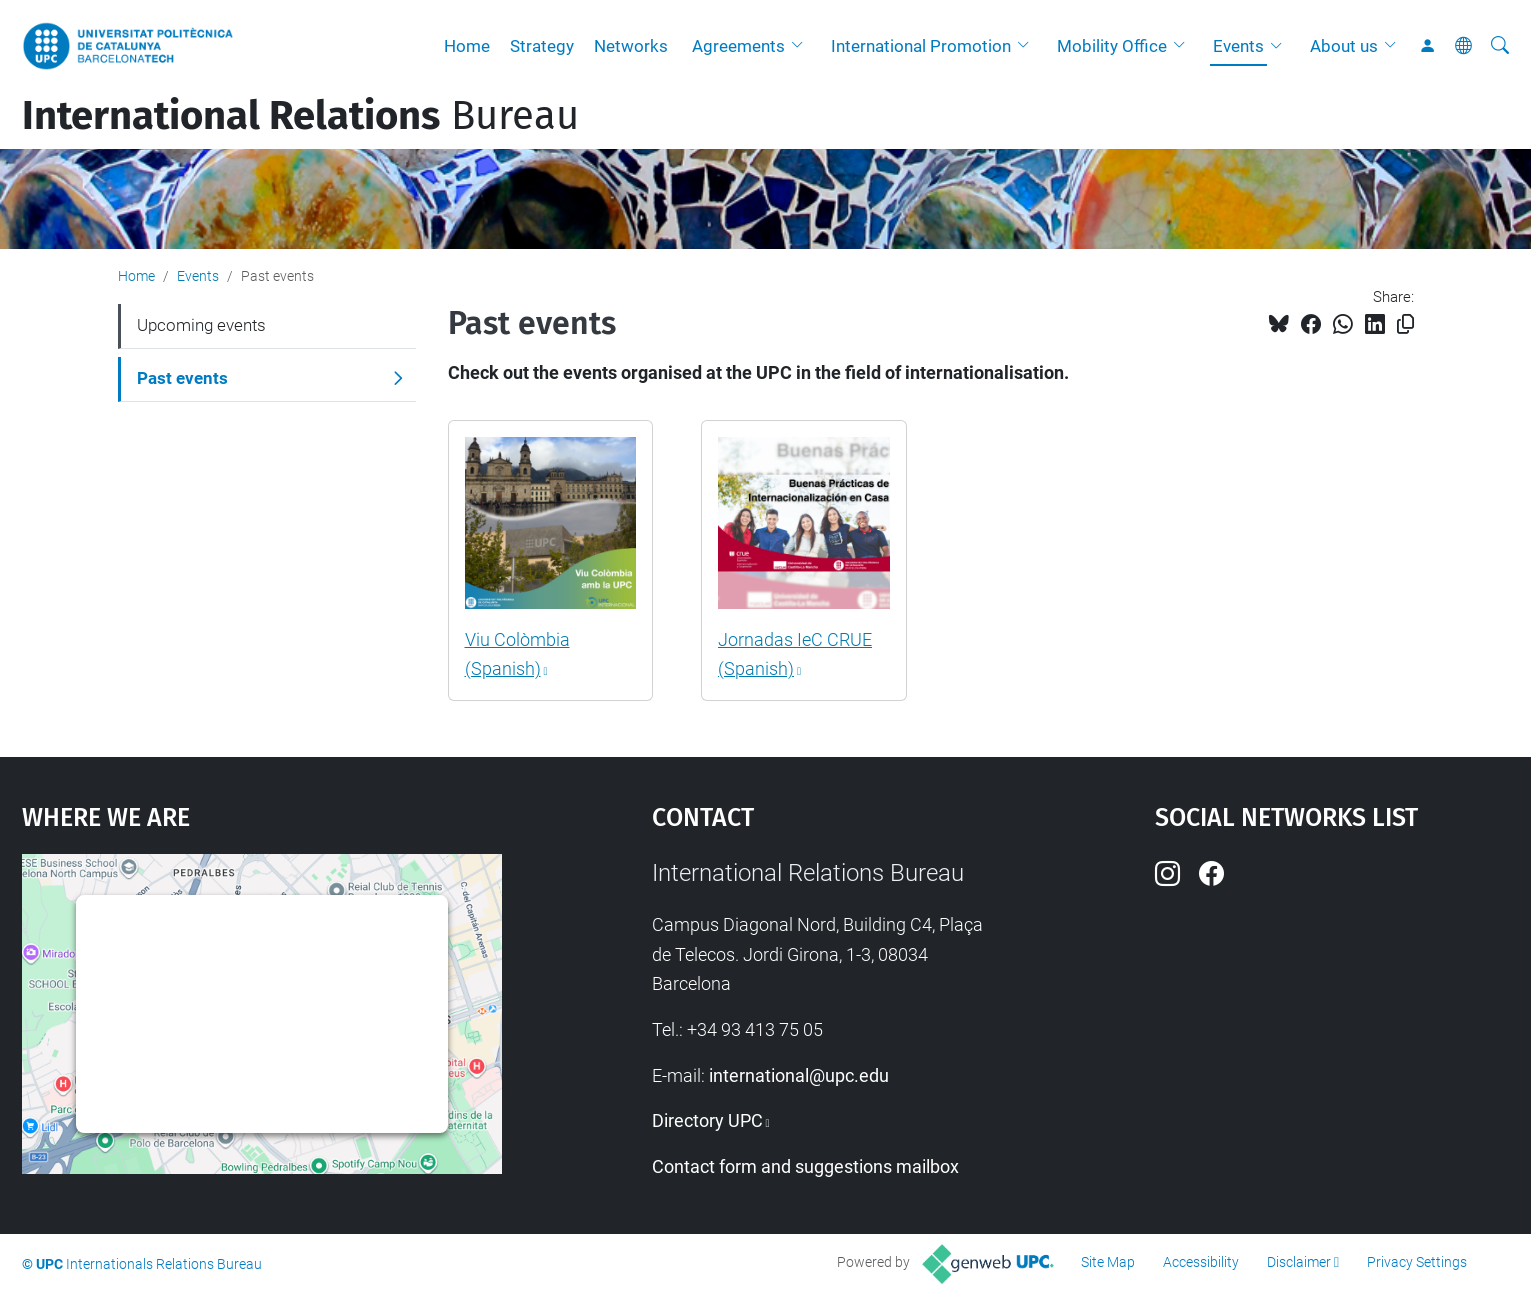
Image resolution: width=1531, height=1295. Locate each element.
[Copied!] (1405, 324)
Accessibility (1201, 1262)
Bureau (300, 116)
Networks (631, 46)
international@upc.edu (799, 1075)
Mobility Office (1112, 46)
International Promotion (921, 46)
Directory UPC (707, 1120)
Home (467, 46)
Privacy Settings (1417, 1262)
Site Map (1108, 1262)
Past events (182, 378)
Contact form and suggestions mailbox (805, 1166)
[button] (802, 46)
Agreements (738, 46)
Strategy (542, 46)
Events (1238, 46)
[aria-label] (1500, 46)
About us (1344, 46)
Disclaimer (1299, 1262)
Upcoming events (201, 325)
